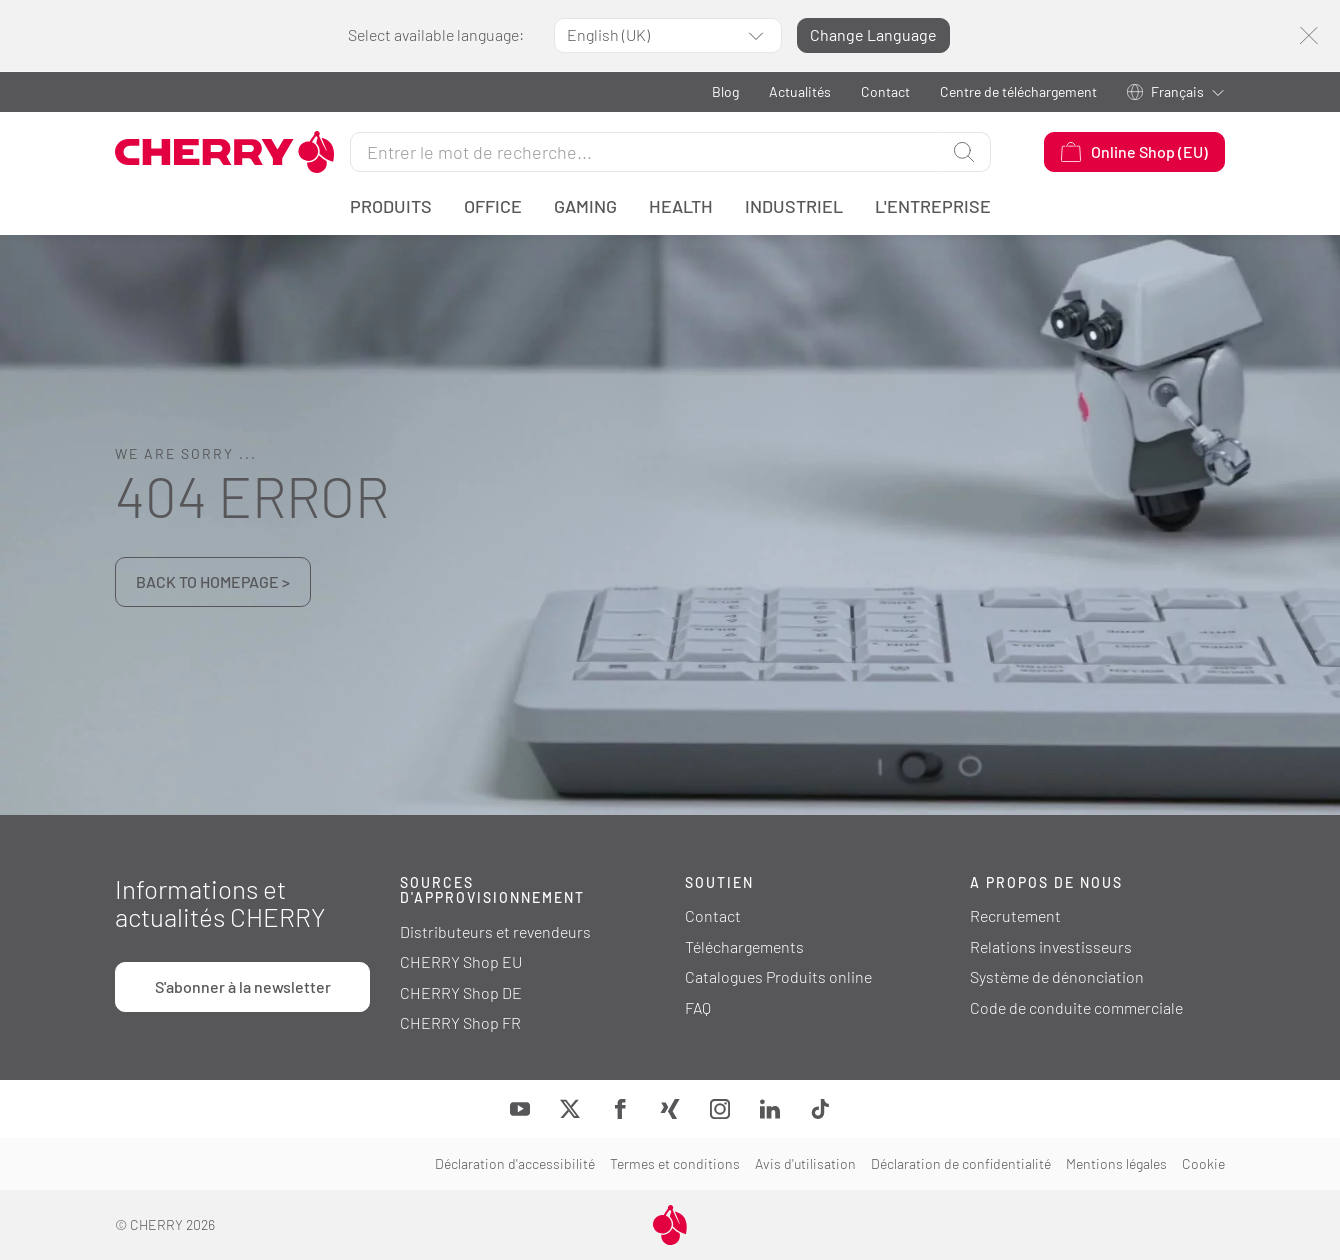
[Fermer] (1308, 35)
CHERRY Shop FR (460, 1022)
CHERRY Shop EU (461, 961)
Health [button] (681, 206)
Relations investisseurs (1051, 946)
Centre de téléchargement (1018, 91)
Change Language (873, 34)
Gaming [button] (585, 206)
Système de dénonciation (1057, 976)
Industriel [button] (794, 206)
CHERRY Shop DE (461, 992)
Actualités (800, 91)
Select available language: (436, 34)
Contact (885, 91)
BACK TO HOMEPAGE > (213, 581)
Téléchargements (744, 946)
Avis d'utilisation (805, 1163)
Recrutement (1015, 915)
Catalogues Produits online (778, 976)
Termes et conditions (675, 1163)
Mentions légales (1116, 1163)
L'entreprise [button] (933, 206)
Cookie (1203, 1163)
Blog (725, 91)
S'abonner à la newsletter (243, 986)
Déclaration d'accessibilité (515, 1163)
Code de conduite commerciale (1076, 1007)
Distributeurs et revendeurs (495, 931)
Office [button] (493, 206)
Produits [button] (391, 206)
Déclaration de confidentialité (961, 1163)
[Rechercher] (644, 152)
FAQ (698, 1007)
